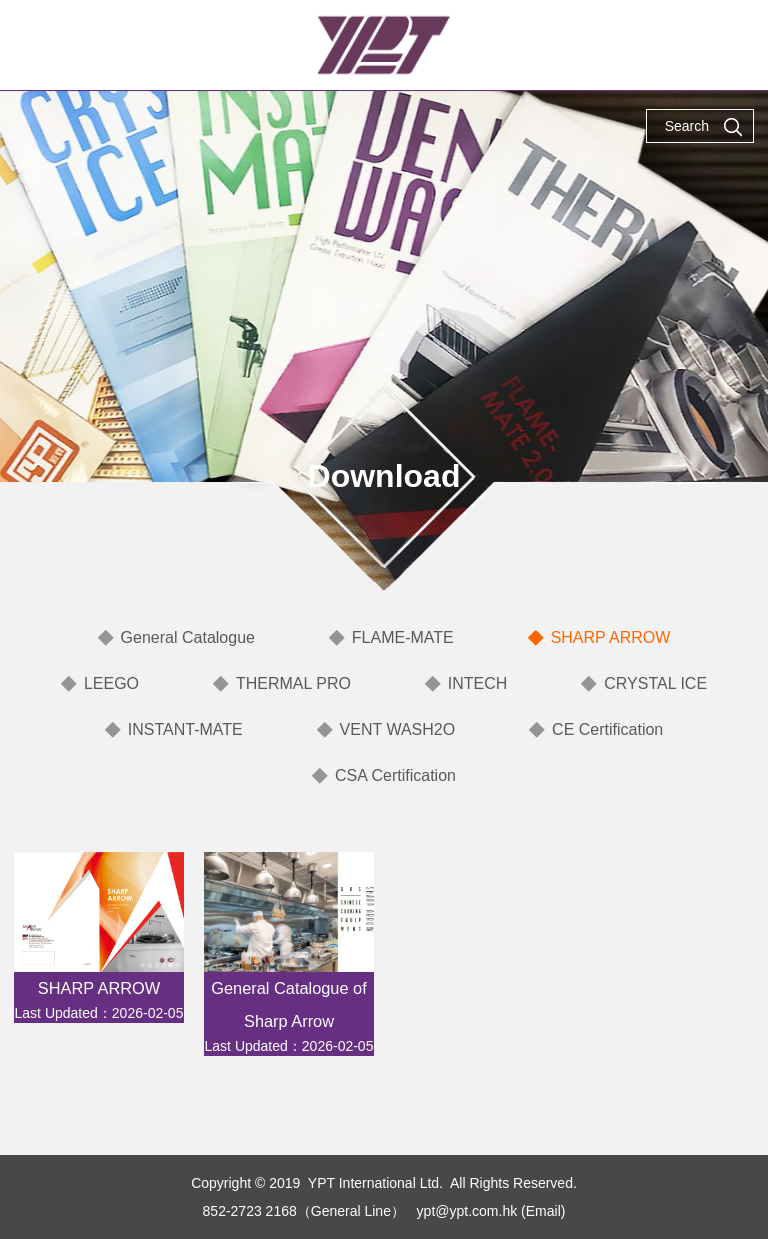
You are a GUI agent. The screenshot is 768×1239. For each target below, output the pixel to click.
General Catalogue (188, 637)
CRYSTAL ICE (655, 683)
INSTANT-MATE (185, 729)
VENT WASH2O (398, 729)
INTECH (478, 683)
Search (704, 127)
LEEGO (111, 683)
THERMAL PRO (293, 683)
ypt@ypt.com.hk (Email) (491, 1211)
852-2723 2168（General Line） (304, 1211)
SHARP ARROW (611, 637)
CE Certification (607, 729)
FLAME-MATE (403, 637)
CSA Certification (395, 775)
